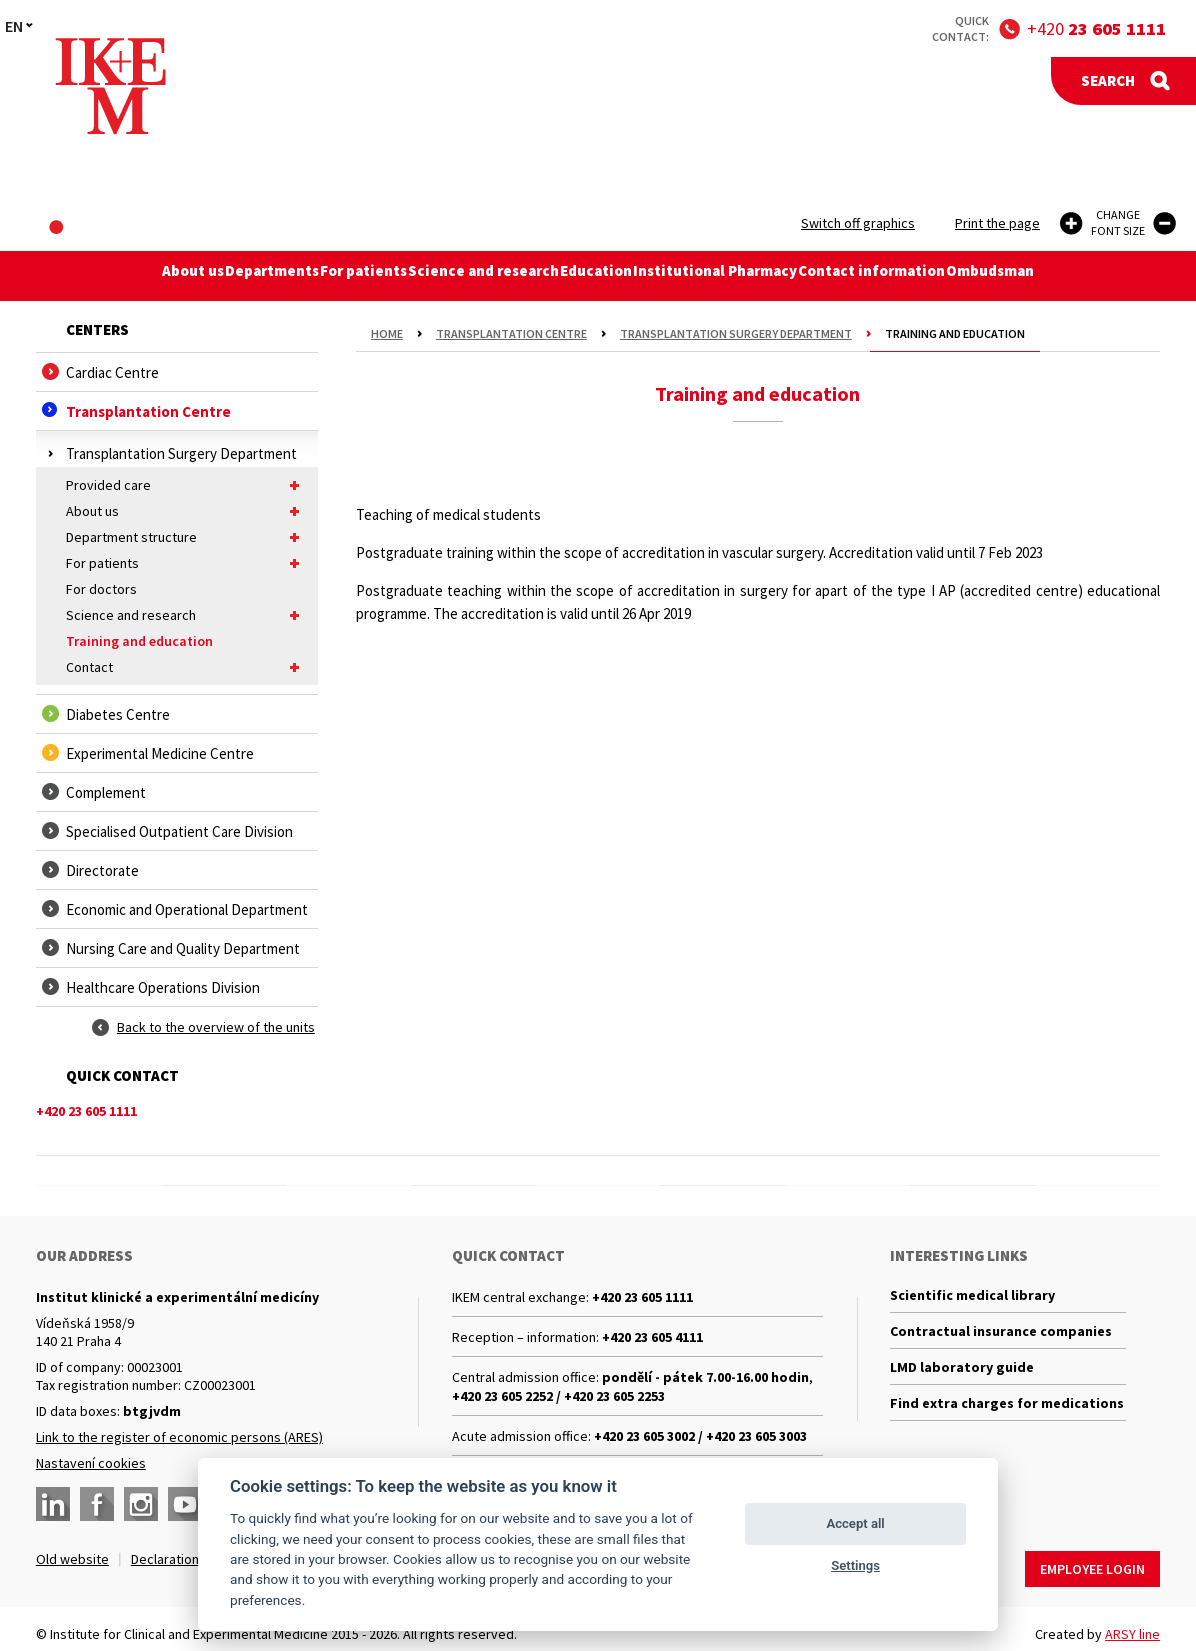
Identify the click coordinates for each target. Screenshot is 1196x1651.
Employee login (1092, 1559)
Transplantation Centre (511, 333)
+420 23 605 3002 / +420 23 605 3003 (700, 1436)
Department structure (187, 537)
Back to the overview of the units (216, 1027)
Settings (855, 1565)
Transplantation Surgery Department (736, 333)
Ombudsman (1023, 276)
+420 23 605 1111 (642, 1297)
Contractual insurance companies (1001, 1338)
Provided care (187, 485)
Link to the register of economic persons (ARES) (179, 1437)
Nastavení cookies (91, 1463)
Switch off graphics (858, 223)
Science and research (482, 276)
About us (159, 276)
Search (1108, 80)
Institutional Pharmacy (731, 276)
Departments (250, 276)
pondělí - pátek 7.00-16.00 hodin (705, 1377)
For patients (354, 276)
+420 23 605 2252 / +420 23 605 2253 (558, 1396)
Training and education (139, 641)
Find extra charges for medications (1007, 1420)
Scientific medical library (972, 1297)
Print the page (997, 223)
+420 (1096, 28)
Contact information (895, 276)
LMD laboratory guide (962, 1379)
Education (603, 276)
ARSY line (1132, 1624)
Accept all (855, 1523)
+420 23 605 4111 (652, 1337)
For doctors (101, 589)
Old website (72, 1559)
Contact (187, 667)
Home (387, 333)
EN (14, 26)
